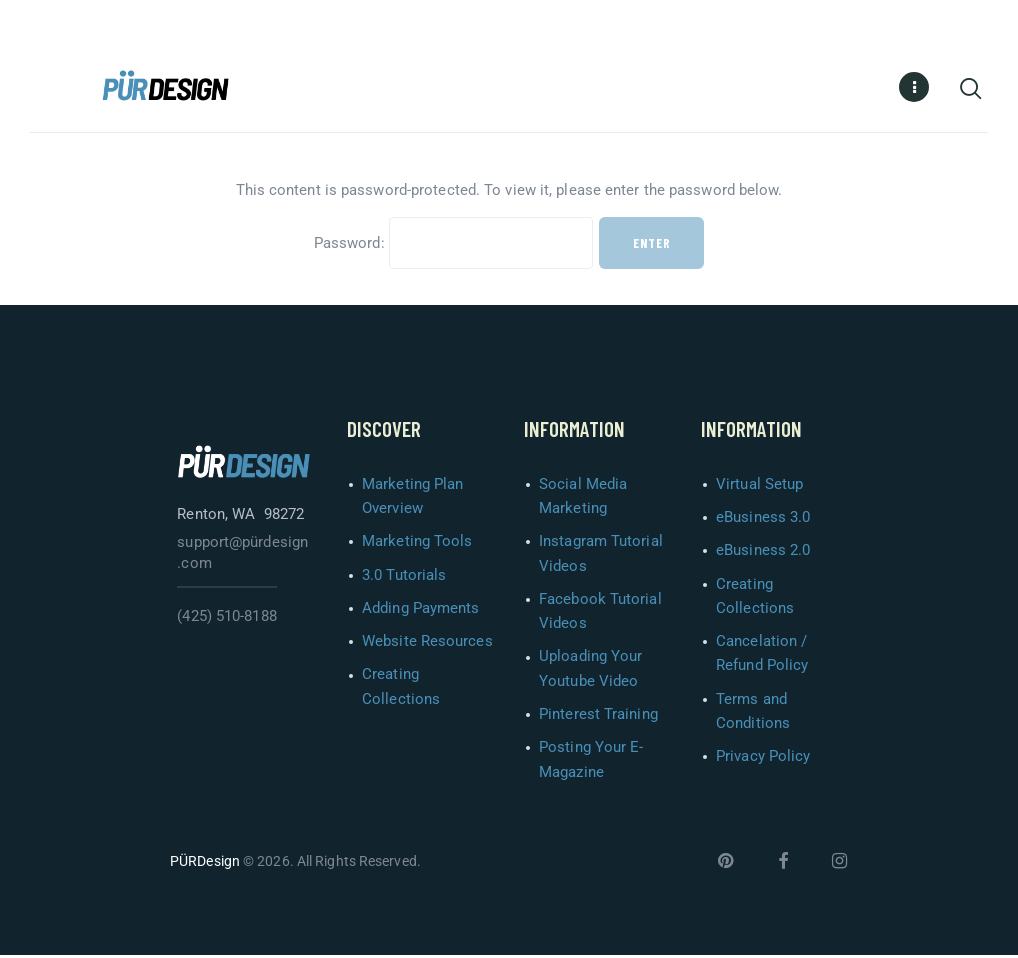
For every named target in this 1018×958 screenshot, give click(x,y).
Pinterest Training (598, 717)
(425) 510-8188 (226, 619)
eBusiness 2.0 (763, 553)
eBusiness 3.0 (763, 520)
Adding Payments (421, 611)
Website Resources (427, 644)
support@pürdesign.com (242, 555)
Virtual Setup (759, 487)
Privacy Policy (763, 759)
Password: (453, 246)
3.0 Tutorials (404, 578)
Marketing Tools (417, 544)
